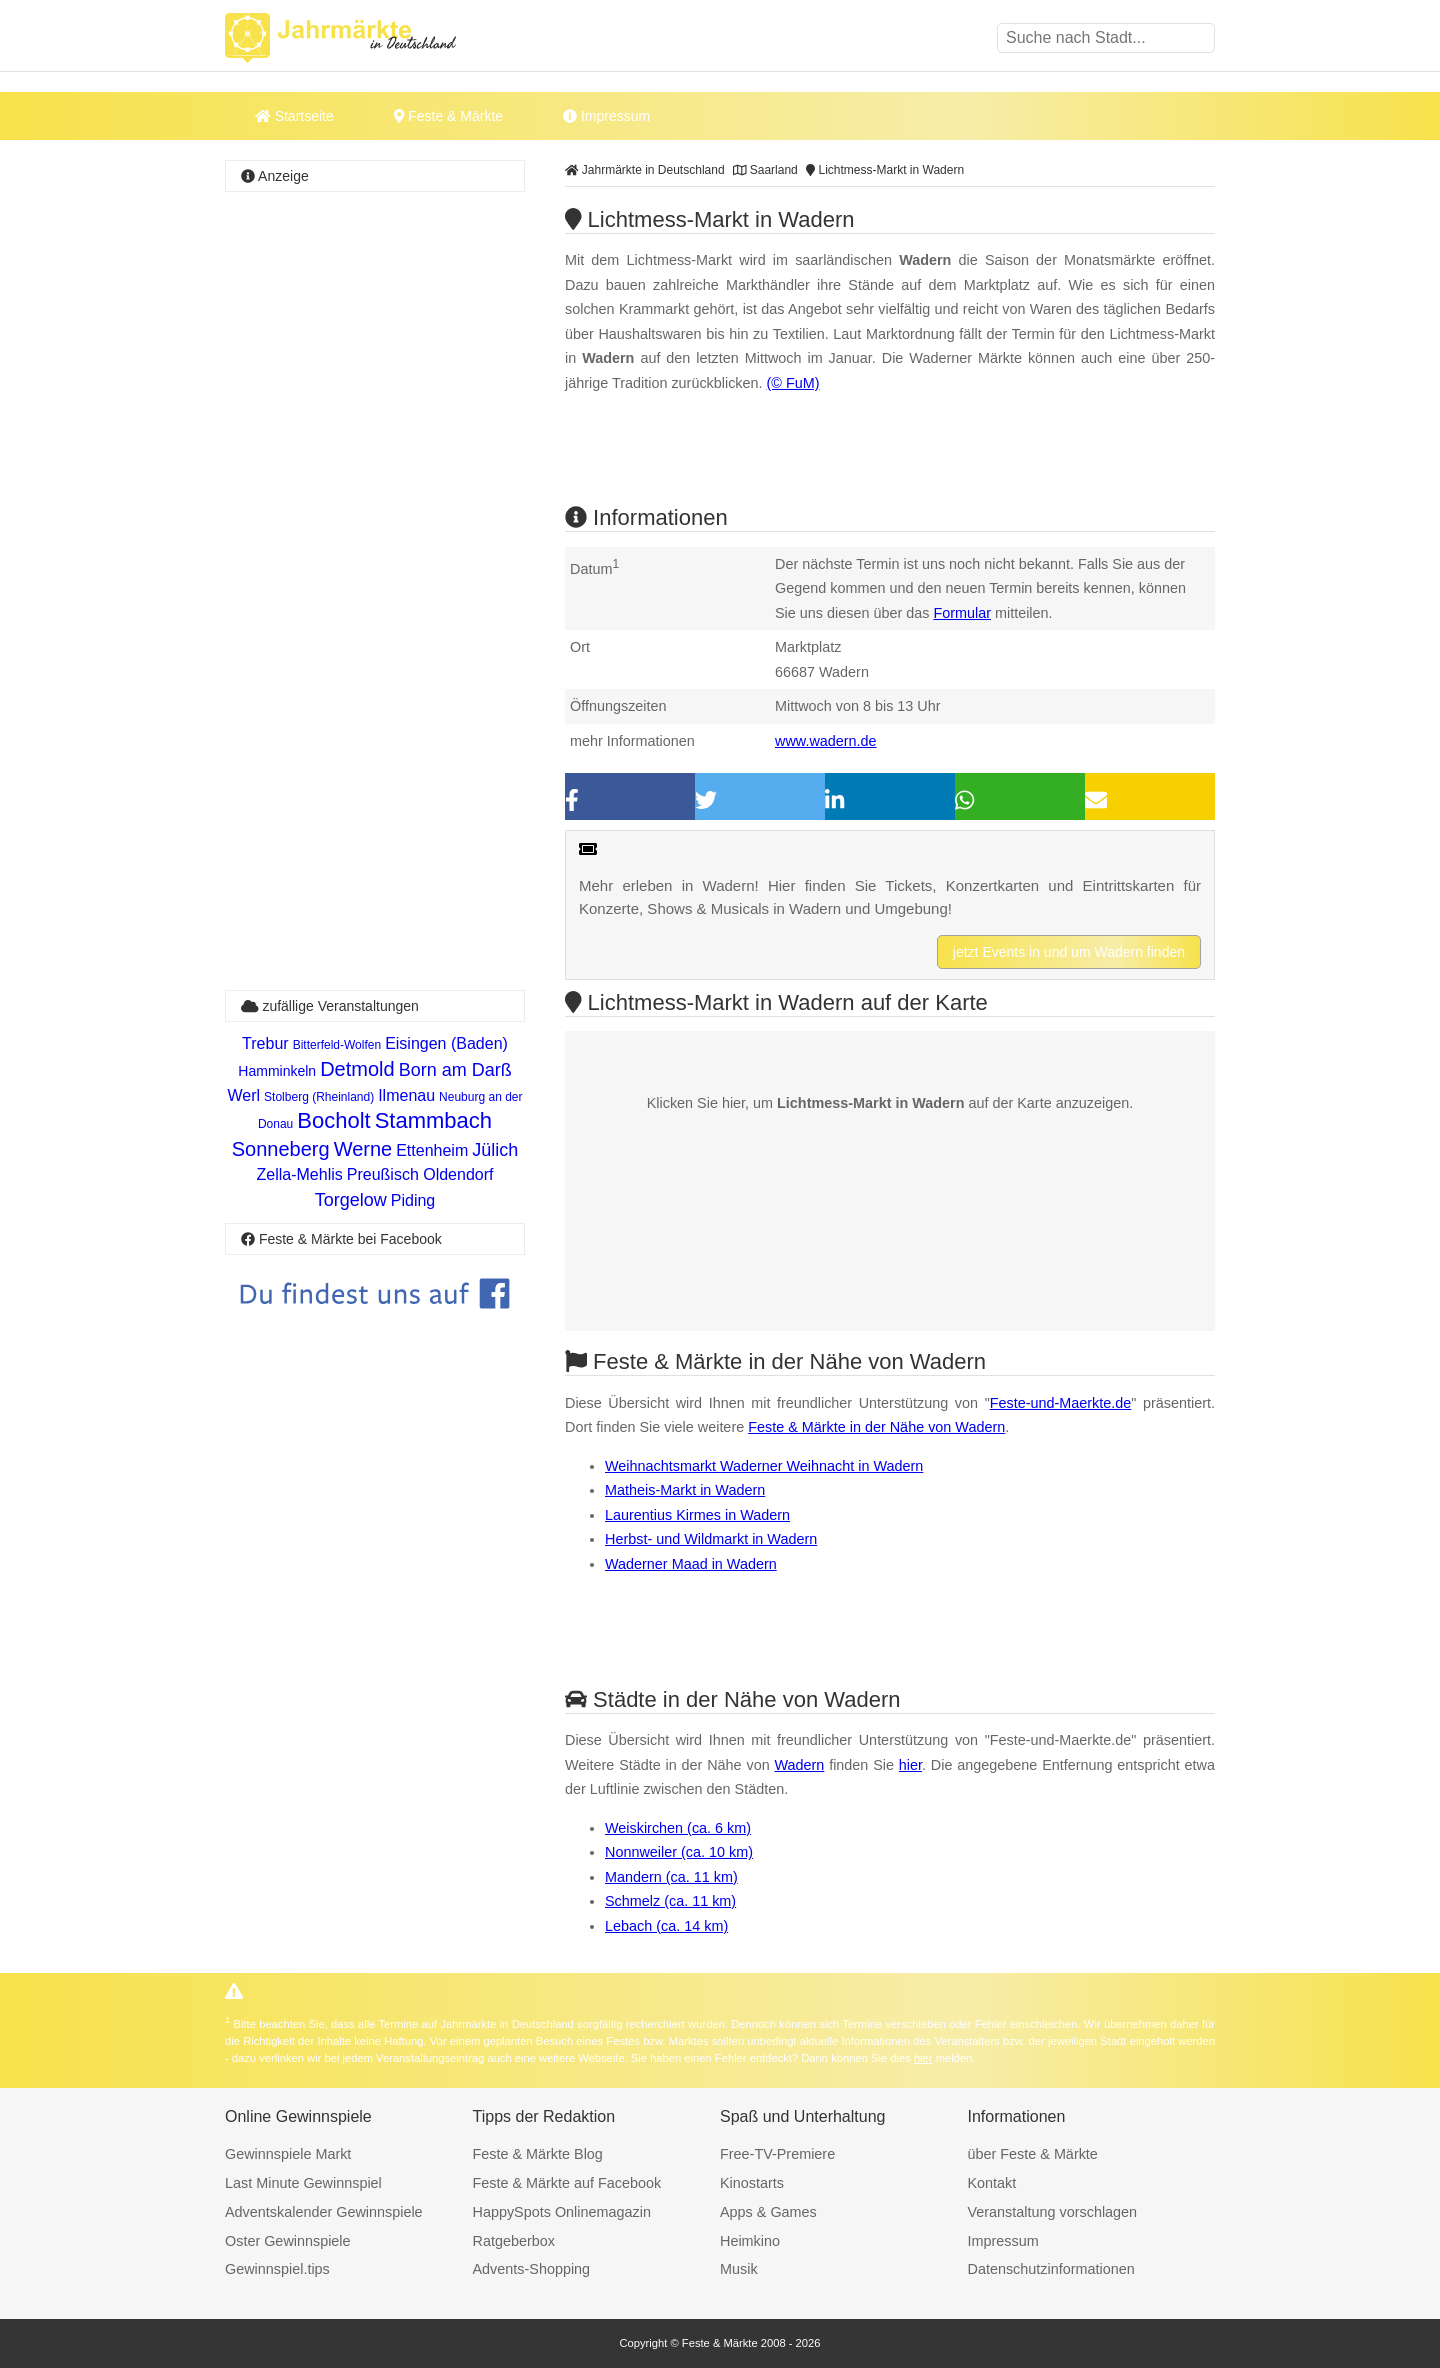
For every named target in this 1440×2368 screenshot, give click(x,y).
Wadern (799, 1765)
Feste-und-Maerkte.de (1061, 1403)
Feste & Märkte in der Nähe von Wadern (876, 1427)
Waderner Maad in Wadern (691, 1564)
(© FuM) (793, 383)
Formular (962, 613)
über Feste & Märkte (1033, 2154)
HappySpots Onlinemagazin (562, 2212)
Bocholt (333, 1120)
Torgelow (351, 1200)
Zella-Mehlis (300, 1174)
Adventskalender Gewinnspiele (324, 2212)
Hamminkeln (277, 1071)
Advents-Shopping (532, 2269)
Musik (739, 2269)
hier (910, 1765)
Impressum (606, 116)
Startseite (294, 116)
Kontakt (992, 2183)
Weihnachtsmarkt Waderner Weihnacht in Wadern (764, 1466)
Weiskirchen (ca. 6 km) (678, 1828)
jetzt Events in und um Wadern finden (1069, 952)
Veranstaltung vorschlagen (1053, 2212)
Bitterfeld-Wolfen (337, 1045)
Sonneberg (281, 1149)
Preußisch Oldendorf (420, 1174)
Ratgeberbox (514, 2241)
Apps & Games (768, 2212)
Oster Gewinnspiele (288, 2241)
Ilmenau (406, 1095)
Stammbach (433, 1120)
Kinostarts (752, 2183)
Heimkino (750, 2241)
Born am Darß (455, 1070)
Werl (244, 1095)
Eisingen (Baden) (446, 1043)
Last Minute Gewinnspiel (303, 2183)
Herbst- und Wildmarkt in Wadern (711, 1539)
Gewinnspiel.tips (277, 2269)
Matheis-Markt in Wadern (685, 1490)
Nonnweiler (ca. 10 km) (679, 1852)
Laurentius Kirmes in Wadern (697, 1515)
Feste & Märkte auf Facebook (567, 2183)
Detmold (357, 1069)
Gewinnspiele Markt (288, 2154)
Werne (363, 1149)
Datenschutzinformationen (1051, 2269)
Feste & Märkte (448, 116)
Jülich (495, 1150)
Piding (413, 1200)
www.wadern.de (826, 741)
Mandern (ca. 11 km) (671, 1877)
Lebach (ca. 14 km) (666, 1926)
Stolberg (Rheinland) (319, 1097)
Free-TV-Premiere (777, 2154)
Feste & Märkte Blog (538, 2154)
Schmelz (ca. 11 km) (670, 1901)
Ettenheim (432, 1150)
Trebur (265, 1043)
